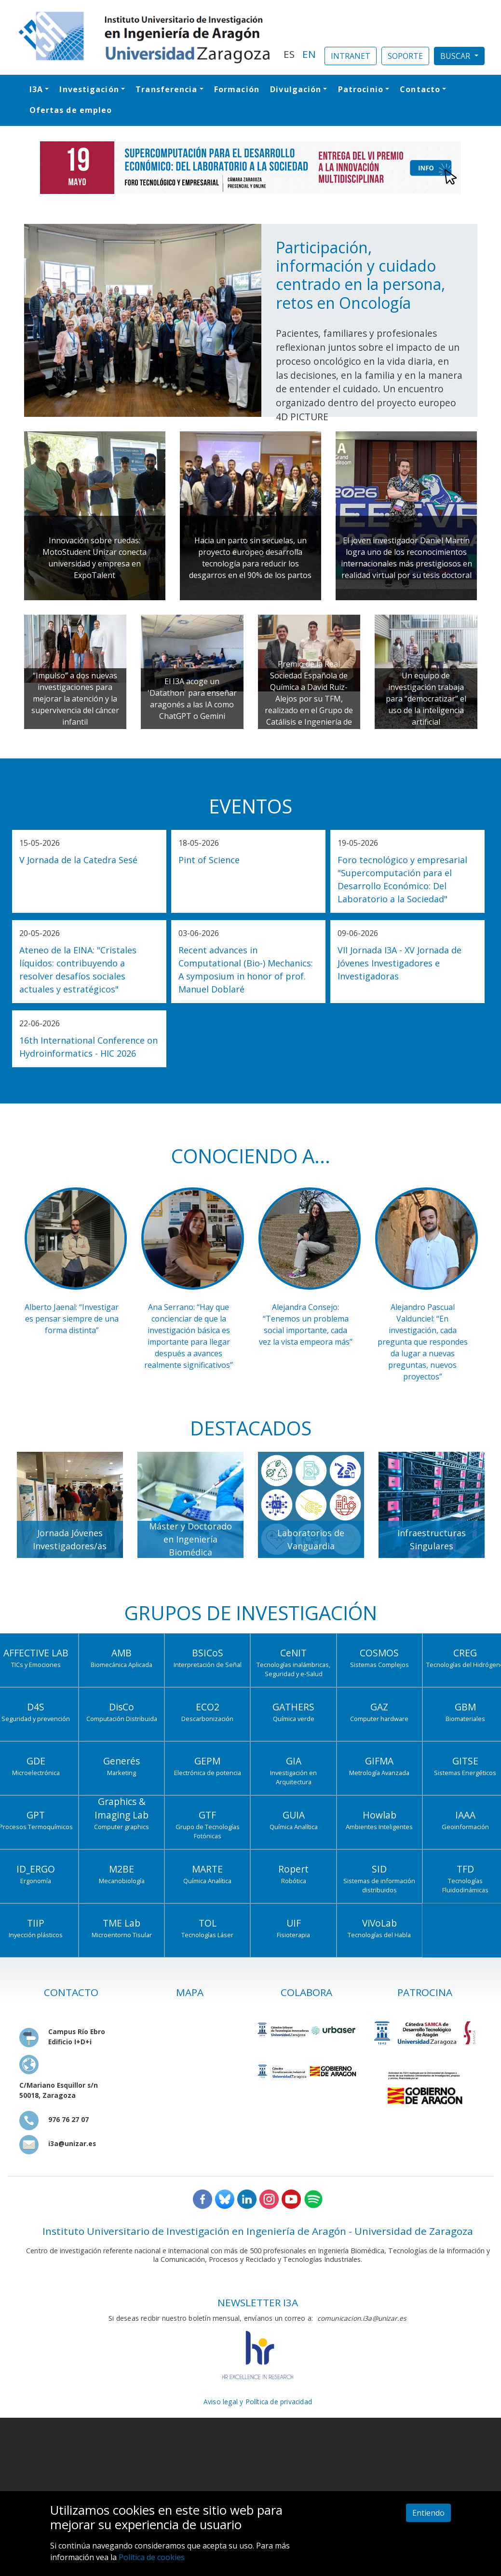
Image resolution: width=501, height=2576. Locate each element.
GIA (293, 1760)
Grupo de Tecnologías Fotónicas (208, 1831)
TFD (465, 1868)
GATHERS (293, 1706)
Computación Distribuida (121, 1718)
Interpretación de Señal (208, 1664)
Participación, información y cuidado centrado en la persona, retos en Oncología (360, 275)
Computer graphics (121, 1826)
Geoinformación (465, 1826)
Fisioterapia (293, 1934)
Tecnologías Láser (207, 1934)
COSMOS (379, 1652)
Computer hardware (379, 1718)
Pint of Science (209, 860)
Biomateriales (465, 1718)
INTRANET (350, 56)
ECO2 (207, 1706)
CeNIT (293, 1652)
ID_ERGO (35, 1868)
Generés (121, 1760)
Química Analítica (294, 1826)
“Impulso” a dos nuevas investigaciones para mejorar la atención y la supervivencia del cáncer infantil (75, 698)
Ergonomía (35, 1880)
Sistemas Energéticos (465, 1772)
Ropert (293, 1868)
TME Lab (121, 1922)
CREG (465, 1652)
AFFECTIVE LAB (35, 1652)
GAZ (379, 1706)
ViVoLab (379, 1922)
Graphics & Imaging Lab (122, 1808)
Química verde (293, 1718)
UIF (293, 1922)
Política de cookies (152, 2557)
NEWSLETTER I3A (257, 2302)
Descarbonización (207, 1718)
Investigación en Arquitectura (293, 1777)
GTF (207, 1814)
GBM (465, 1706)
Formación (236, 89)
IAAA (465, 1814)
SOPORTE (405, 56)
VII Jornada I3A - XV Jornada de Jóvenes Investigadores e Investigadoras (399, 963)
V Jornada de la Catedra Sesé (78, 860)
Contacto (420, 89)
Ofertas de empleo (70, 110)
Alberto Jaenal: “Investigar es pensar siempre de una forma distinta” (72, 1319)
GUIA (294, 1814)
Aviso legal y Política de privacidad (257, 2401)
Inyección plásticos (36, 1934)
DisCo (121, 1706)
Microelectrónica (36, 1772)
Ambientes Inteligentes (379, 1826)
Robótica (293, 1880)
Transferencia (166, 89)
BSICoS (207, 1652)
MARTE (207, 1868)
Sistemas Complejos (379, 1664)
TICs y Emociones (36, 1664)
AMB (121, 1652)
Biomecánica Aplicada (121, 1664)
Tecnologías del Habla (379, 1934)
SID (379, 1868)
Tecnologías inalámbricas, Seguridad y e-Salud (293, 1669)
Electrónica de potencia (207, 1772)
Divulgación (295, 89)
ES (289, 54)
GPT (36, 1814)
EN (309, 54)
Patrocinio (360, 89)
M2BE (121, 1868)
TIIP (35, 1922)
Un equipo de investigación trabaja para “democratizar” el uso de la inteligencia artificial (426, 698)
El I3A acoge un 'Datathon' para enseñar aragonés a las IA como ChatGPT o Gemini (192, 698)
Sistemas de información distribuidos (379, 1885)
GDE (36, 1760)
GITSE (465, 1760)
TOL (208, 1922)
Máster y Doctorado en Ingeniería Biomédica (190, 1539)
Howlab (379, 1814)
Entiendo (428, 2512)
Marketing (121, 1772)
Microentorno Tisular (122, 1934)
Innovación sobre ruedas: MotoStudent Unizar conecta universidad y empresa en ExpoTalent (94, 557)
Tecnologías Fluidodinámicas (465, 1885)
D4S (35, 1706)
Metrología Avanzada (379, 1772)
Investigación (89, 89)
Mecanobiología (122, 1880)
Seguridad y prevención (35, 1718)
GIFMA (379, 1760)
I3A (36, 89)
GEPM (207, 1760)
